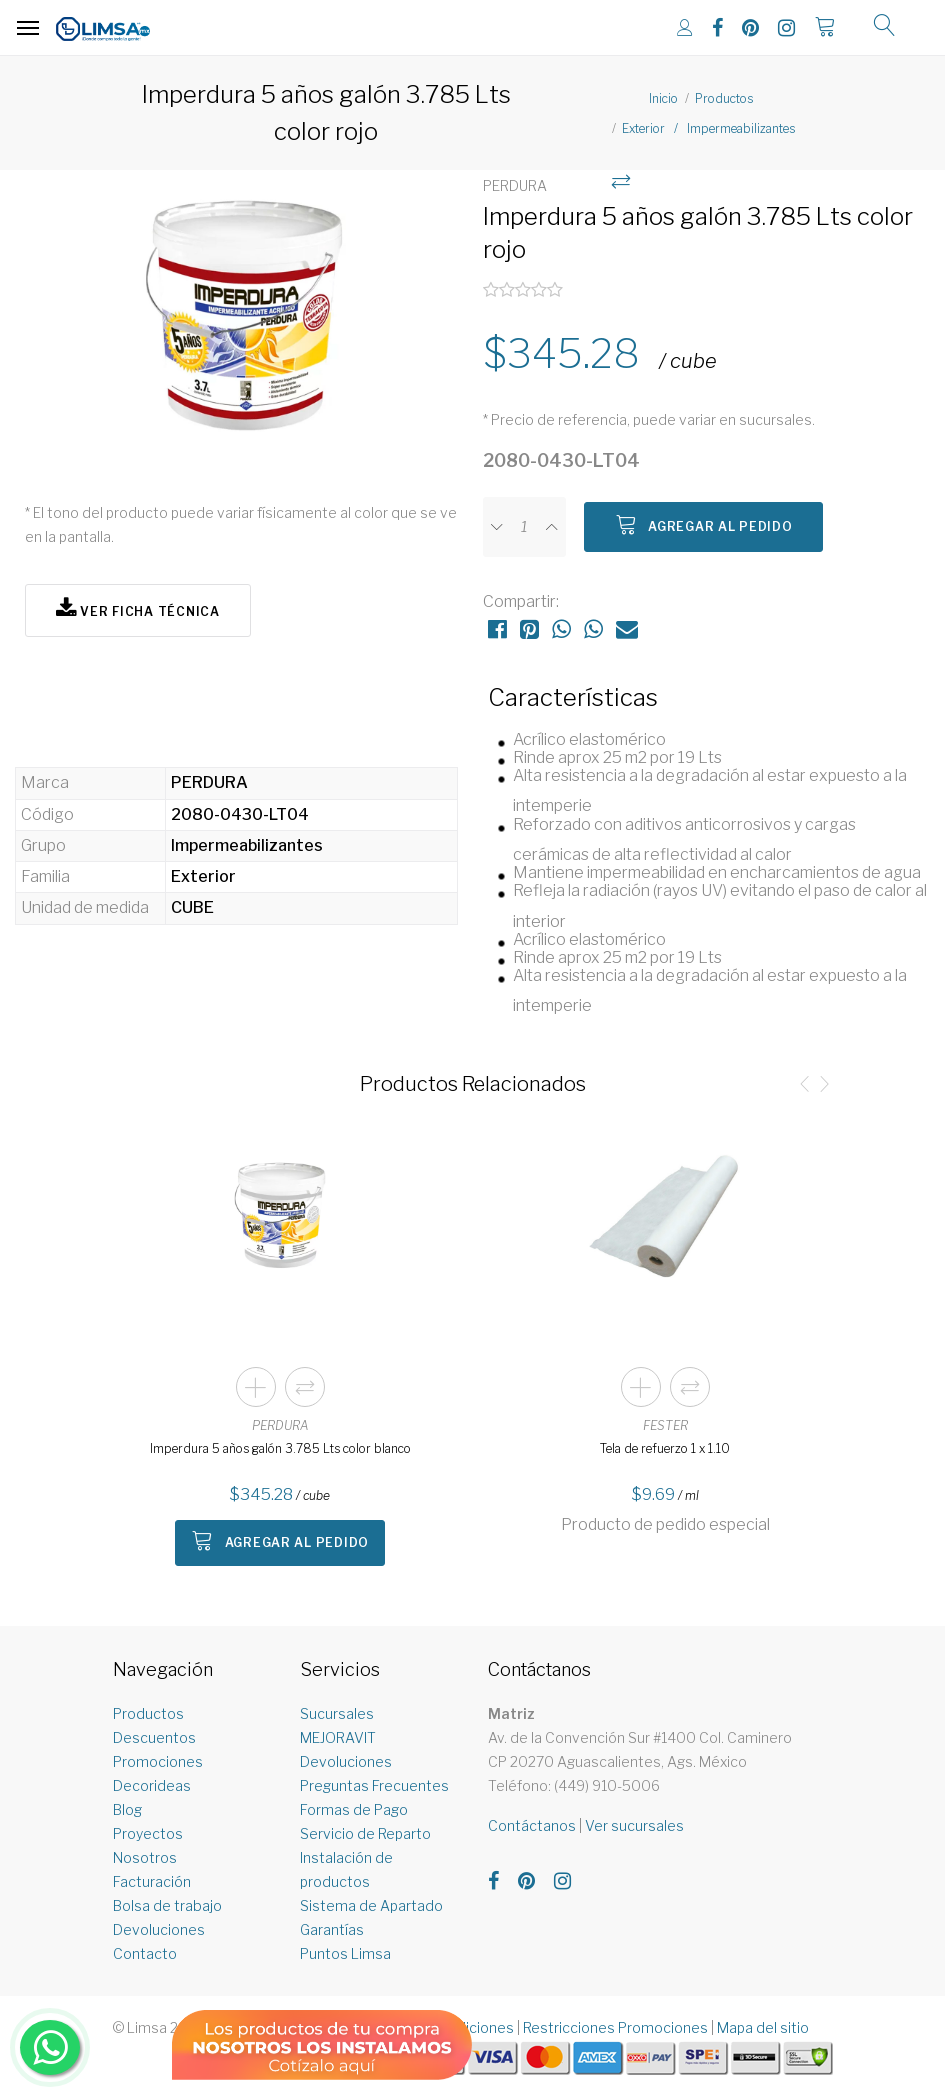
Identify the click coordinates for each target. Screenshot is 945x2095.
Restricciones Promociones (615, 2027)
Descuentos (154, 1737)
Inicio (663, 98)
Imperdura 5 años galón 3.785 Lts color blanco (280, 1448)
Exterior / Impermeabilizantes (708, 128)
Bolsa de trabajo (167, 1905)
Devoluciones (159, 1929)
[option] (244, 325)
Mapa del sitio (763, 2027)
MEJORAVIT (338, 1737)
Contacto (145, 1953)
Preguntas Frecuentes (374, 1785)
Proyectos (148, 1833)
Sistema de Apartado (371, 1905)
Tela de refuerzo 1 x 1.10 (665, 1448)
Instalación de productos (346, 1869)
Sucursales (337, 1713)
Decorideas (152, 1785)
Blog (127, 1809)
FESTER (665, 1425)
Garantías (332, 1929)
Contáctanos (532, 1825)
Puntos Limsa (345, 1953)
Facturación (152, 1881)
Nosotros (145, 1857)
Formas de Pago (354, 1809)
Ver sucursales (634, 1825)
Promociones (158, 1761)
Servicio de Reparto (365, 1833)
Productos (724, 98)
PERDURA (280, 1425)
